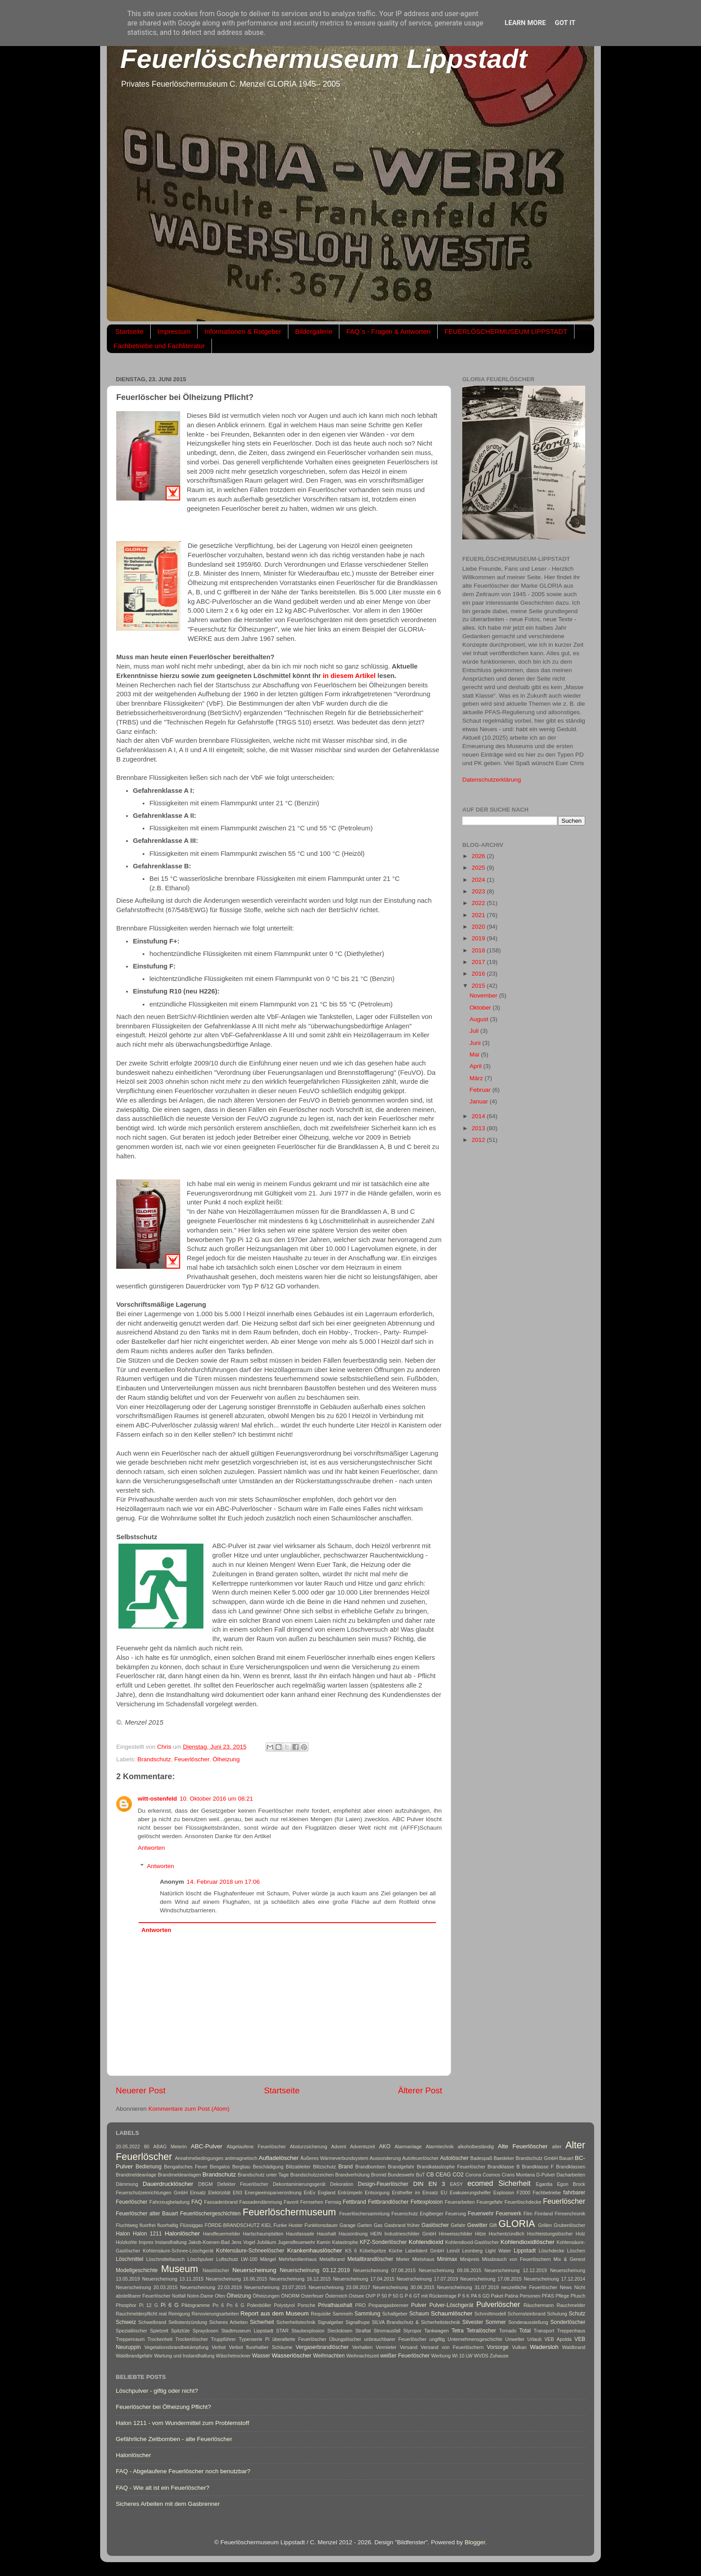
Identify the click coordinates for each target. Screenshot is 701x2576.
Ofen (220, 2295)
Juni (475, 1043)
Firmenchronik (570, 2213)
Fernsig (333, 2202)
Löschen (576, 2250)
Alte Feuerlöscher (523, 2146)
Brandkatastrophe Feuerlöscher (451, 2166)
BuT (420, 2174)
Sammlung (367, 2314)
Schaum (419, 2314)
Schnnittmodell (490, 2313)
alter (557, 2146)
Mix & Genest (569, 2259)
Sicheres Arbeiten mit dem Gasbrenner (168, 2503)
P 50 (382, 2295)
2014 (479, 1116)
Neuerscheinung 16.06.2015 (236, 2278)
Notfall (179, 2295)
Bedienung (148, 2167)
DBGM (205, 2184)
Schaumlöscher (452, 2313)
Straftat (363, 2330)
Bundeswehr (401, 2174)
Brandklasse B (504, 2166)
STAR (282, 2330)
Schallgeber (395, 2313)
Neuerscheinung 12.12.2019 (516, 2270)
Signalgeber (330, 2322)
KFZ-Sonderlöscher (383, 2242)
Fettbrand (354, 2202)
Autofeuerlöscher (420, 2158)
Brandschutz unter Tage (263, 2174)
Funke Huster (288, 2225)
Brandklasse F (537, 2166)
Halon (123, 2234)
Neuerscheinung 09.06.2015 (450, 2270)
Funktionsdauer (321, 2225)
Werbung (441, 2355)
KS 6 (351, 2250)
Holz (580, 2233)
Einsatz (198, 2192)
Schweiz (126, 2322)
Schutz (577, 2314)
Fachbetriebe (546, 2192)
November (484, 995)
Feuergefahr (490, 2202)
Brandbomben (370, 2166)
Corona (473, 2174)
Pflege (562, 2295)
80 (146, 2146)
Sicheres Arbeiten (228, 2322)
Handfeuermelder (221, 2233)
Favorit (291, 2202)
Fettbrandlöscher (388, 2202)
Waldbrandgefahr (134, 2355)
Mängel (268, 2259)
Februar (480, 1089)
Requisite (321, 2313)
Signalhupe (358, 2322)
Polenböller (259, 2305)
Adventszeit (362, 2146)
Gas (378, 2225)
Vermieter (386, 2347)
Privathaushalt (335, 2305)
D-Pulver (545, 2174)
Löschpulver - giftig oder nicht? (157, 2390)
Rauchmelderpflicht (136, 2313)
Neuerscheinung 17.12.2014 (554, 2278)
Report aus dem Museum (275, 2313)
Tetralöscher (481, 2331)
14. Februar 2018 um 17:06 (223, 1881)
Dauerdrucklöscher (168, 2183)
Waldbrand (573, 2347)
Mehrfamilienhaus (298, 2259)
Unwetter (514, 2339)
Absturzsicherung (308, 2146)
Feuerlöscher (191, 1759)
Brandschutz (154, 1759)
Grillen (545, 2225)
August (479, 1019)
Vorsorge (498, 2347)
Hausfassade (300, 2233)
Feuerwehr (481, 2213)
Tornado (507, 2330)
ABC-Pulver (207, 2146)
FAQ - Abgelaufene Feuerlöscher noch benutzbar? (183, 2471)
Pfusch (577, 2295)
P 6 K (463, 2295)
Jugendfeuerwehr (296, 2242)
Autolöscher (454, 2158)
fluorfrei (147, 2225)
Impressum (173, 331)
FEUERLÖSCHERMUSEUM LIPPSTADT (505, 331)
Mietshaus (423, 2259)
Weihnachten (329, 2356)
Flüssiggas (191, 2225)
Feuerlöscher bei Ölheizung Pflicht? (163, 2406)
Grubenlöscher (569, 2225)
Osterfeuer (312, 2295)
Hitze (480, 2233)
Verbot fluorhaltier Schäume (260, 2347)
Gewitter (477, 2225)
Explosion (503, 2192)
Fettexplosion (426, 2202)
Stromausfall (387, 2330)
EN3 (237, 2192)
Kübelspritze (372, 2250)
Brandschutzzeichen (312, 2174)
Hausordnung (352, 2233)
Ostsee (356, 2295)
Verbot (219, 2347)
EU (443, 2192)
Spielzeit (159, 2330)
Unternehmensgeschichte (475, 2339)
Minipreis (469, 2259)
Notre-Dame (200, 2295)
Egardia (544, 2184)
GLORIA (516, 2223)
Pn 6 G (236, 2305)
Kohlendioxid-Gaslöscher (472, 2242)
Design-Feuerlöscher (383, 2184)
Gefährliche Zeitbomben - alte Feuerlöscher (174, 2439)
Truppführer (223, 2339)
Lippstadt (525, 2251)
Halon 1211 (147, 2234)
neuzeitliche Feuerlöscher (529, 2287)
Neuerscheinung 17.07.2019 (427, 2278)
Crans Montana (518, 2174)
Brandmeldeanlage (136, 2174)
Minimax (447, 2259)
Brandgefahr (401, 2166)
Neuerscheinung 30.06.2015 (404, 2287)
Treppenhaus (571, 2330)
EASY (456, 2184)
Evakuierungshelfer (470, 2192)
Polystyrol (284, 2305)
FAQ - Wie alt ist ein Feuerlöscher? (162, 2487)
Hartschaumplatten (263, 2233)
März (477, 1078)
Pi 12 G (148, 2305)
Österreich (336, 2295)
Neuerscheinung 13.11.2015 (172, 2278)
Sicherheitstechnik (296, 2322)
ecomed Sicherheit (498, 2183)
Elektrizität (219, 2192)
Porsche (307, 2305)
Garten (364, 2225)
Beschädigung (268, 2166)
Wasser (261, 2356)
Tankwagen (436, 2330)
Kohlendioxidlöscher (528, 2242)
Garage (347, 2225)
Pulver (419, 2305)
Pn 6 (218, 2305)
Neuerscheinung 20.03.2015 (146, 2287)
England (327, 2192)
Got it (565, 23)
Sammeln (343, 2313)
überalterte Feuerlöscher (299, 2339)
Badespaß (481, 2158)
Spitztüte (180, 2330)
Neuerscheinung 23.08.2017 (339, 2287)
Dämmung (127, 2184)
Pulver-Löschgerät (451, 2305)
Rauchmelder (571, 2305)
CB (430, 2175)
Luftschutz (227, 2259)
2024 (479, 879)
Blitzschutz (324, 2166)
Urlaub (535, 2339)
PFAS (548, 2295)
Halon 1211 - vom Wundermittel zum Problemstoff (182, 2423)
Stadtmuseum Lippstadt (247, 2330)
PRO (360, 2305)
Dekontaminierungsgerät (299, 2184)
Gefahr (458, 2225)
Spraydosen (206, 2330)
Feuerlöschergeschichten (210, 2213)
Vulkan (519, 2347)
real (163, 2313)
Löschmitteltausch (165, 2259)
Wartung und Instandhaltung (184, 2355)
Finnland (543, 2213)
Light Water (498, 2250)
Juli (474, 1030)
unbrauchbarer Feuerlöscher (395, 2339)
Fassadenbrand (220, 2202)
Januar (479, 1101)
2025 (479, 867)
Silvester (472, 2322)
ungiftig (437, 2339)
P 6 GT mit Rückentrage (430, 2295)
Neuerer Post (140, 2090)
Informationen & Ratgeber (242, 331)
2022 (479, 903)
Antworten (151, 1847)
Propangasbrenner (388, 2305)
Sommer (496, 2322)
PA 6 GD (480, 2295)
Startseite (129, 331)
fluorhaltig (167, 2225)
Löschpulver (200, 2259)
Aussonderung (385, 2158)
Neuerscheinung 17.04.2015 (363, 2278)
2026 (479, 856)
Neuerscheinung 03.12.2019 (315, 2270)
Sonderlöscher (567, 2322)
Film (528, 2213)
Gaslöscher (435, 2225)
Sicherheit (262, 2322)
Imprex (146, 2242)
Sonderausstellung (528, 2322)
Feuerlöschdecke (523, 2202)
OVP (370, 2295)
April (476, 1066)
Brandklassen (570, 2166)
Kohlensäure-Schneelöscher (250, 2251)
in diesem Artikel (349, 675)
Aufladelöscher (279, 2158)
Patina (512, 2295)
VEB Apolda (558, 2339)
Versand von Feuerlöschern (452, 2347)
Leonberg (472, 2250)
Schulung (557, 2313)
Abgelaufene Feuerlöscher (256, 2146)
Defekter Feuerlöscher (242, 2184)
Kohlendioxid (426, 2242)
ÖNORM (290, 2295)
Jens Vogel (243, 2242)
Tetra (458, 2331)
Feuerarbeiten (460, 2202)
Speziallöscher (131, 2330)
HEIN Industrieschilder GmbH (403, 2233)
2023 (479, 891)
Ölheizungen (266, 2295)
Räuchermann (539, 2305)
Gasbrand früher (402, 2225)
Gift (493, 2225)
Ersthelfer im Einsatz (415, 2192)
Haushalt (326, 2233)
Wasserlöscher (292, 2355)
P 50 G (396, 2295)
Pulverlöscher (498, 2304)
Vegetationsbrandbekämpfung (176, 2347)
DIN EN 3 (429, 2183)
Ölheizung (226, 1759)
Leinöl (453, 2250)
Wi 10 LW (462, 2355)
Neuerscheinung (254, 2270)
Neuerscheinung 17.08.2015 (490, 2278)
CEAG (443, 2175)
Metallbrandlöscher (370, 2259)
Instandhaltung (171, 2242)
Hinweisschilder (456, 2233)
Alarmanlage (408, 2146)
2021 (479, 915)
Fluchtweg (127, 2225)
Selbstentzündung (188, 2322)
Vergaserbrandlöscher (322, 2347)
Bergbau (241, 2166)
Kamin (324, 2242)
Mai (475, 1054)
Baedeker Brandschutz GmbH (526, 2158)
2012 (479, 1139)
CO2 (458, 2175)
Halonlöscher (182, 2233)
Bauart (566, 2158)
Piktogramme (196, 2305)
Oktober (481, 1007)
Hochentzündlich (506, 2233)
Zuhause (499, 2355)
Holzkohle (126, 2242)
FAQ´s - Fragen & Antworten (388, 331)
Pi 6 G (169, 2305)
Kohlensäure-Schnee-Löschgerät (178, 2250)
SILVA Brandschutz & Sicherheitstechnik (416, 2322)
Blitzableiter (298, 2166)
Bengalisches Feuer (186, 2166)
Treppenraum (130, 2339)
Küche (396, 2250)
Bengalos (220, 2166)
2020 (479, 926)
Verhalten (362, 2347)
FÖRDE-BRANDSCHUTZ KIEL (238, 2225)
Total (525, 2331)
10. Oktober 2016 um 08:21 (216, 1798)
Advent (338, 2146)
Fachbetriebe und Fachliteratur (159, 345)
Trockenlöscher (191, 2339)
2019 (479, 938)
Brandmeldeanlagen (179, 2174)
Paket (497, 2295)
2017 (479, 962)
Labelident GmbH (424, 2250)
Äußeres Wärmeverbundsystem (334, 2158)
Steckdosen (339, 2330)
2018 (479, 950)
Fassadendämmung (260, 2202)
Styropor (412, 2330)
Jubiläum (266, 2242)
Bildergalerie (313, 331)
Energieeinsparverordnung (273, 2192)
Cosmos (491, 2174)
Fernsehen (311, 2202)
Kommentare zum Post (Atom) (189, 2108)
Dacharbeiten (571, 2174)
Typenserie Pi (254, 2339)
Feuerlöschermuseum (289, 2212)
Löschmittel (129, 2259)
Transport (544, 2330)
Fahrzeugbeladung (169, 2202)
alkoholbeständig (475, 2146)
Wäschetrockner (233, 2355)
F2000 (524, 2192)
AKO (385, 2146)
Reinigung (179, 2313)
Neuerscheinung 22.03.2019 (211, 2287)
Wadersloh (544, 2347)
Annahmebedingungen (199, 2158)
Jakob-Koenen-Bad (208, 2242)
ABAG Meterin (170, 2146)
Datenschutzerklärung (491, 779)
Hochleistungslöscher (550, 2233)
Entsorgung (377, 2192)
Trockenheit (160, 2339)
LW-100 (249, 2259)
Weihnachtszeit (362, 2355)
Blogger (475, 2542)
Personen (529, 2295)
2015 (479, 985)
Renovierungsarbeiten (215, 2313)
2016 (479, 973)
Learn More (525, 23)
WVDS (481, 2355)
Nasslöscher (216, 2270)
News (566, 2287)
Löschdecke (552, 2250)
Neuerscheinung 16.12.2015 (299, 2278)
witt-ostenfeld (157, 1798)
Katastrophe (345, 2242)
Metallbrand (332, 2259)
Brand (345, 2167)
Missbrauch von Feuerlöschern (516, 2259)
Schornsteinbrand (526, 2313)
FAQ (196, 2202)
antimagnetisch (241, 2158)
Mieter (403, 2259)
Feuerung (455, 2213)
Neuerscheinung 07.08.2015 (384, 2270)
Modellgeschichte (137, 2270)
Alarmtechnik (439, 2146)
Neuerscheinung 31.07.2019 (467, 2287)
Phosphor (126, 2305)
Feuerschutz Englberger (417, 2213)
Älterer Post (420, 2090)
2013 (479, 1128)
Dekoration (341, 2184)
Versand (409, 2347)
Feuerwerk (508, 2213)
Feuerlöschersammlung (364, 2213)
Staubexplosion (308, 2330)
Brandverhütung (352, 2174)
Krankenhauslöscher (314, 2250)
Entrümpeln (350, 2192)
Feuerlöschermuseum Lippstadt (323, 59)
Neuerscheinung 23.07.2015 (275, 2287)
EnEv (310, 2192)
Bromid (378, 2174)
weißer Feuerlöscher (405, 2356)
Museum (179, 2268)
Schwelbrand (152, 2322)
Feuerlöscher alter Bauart (147, 2213)
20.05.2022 (128, 2146)
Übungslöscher (345, 2339)
